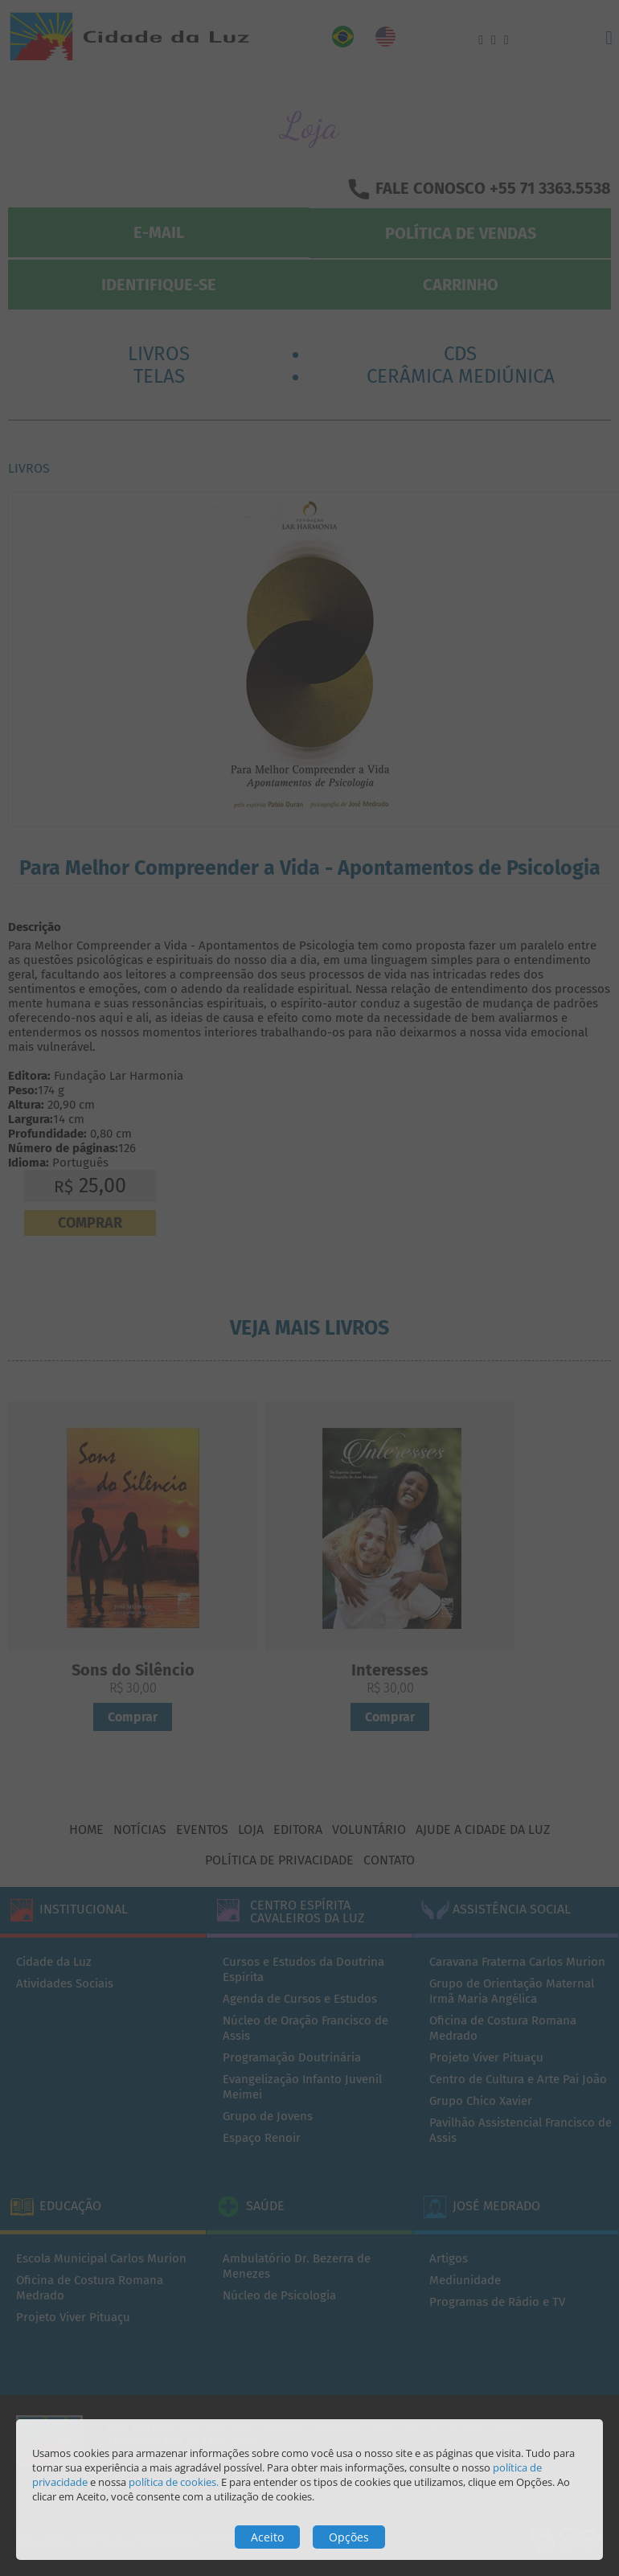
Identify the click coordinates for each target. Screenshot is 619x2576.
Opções (349, 2537)
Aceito (267, 2537)
